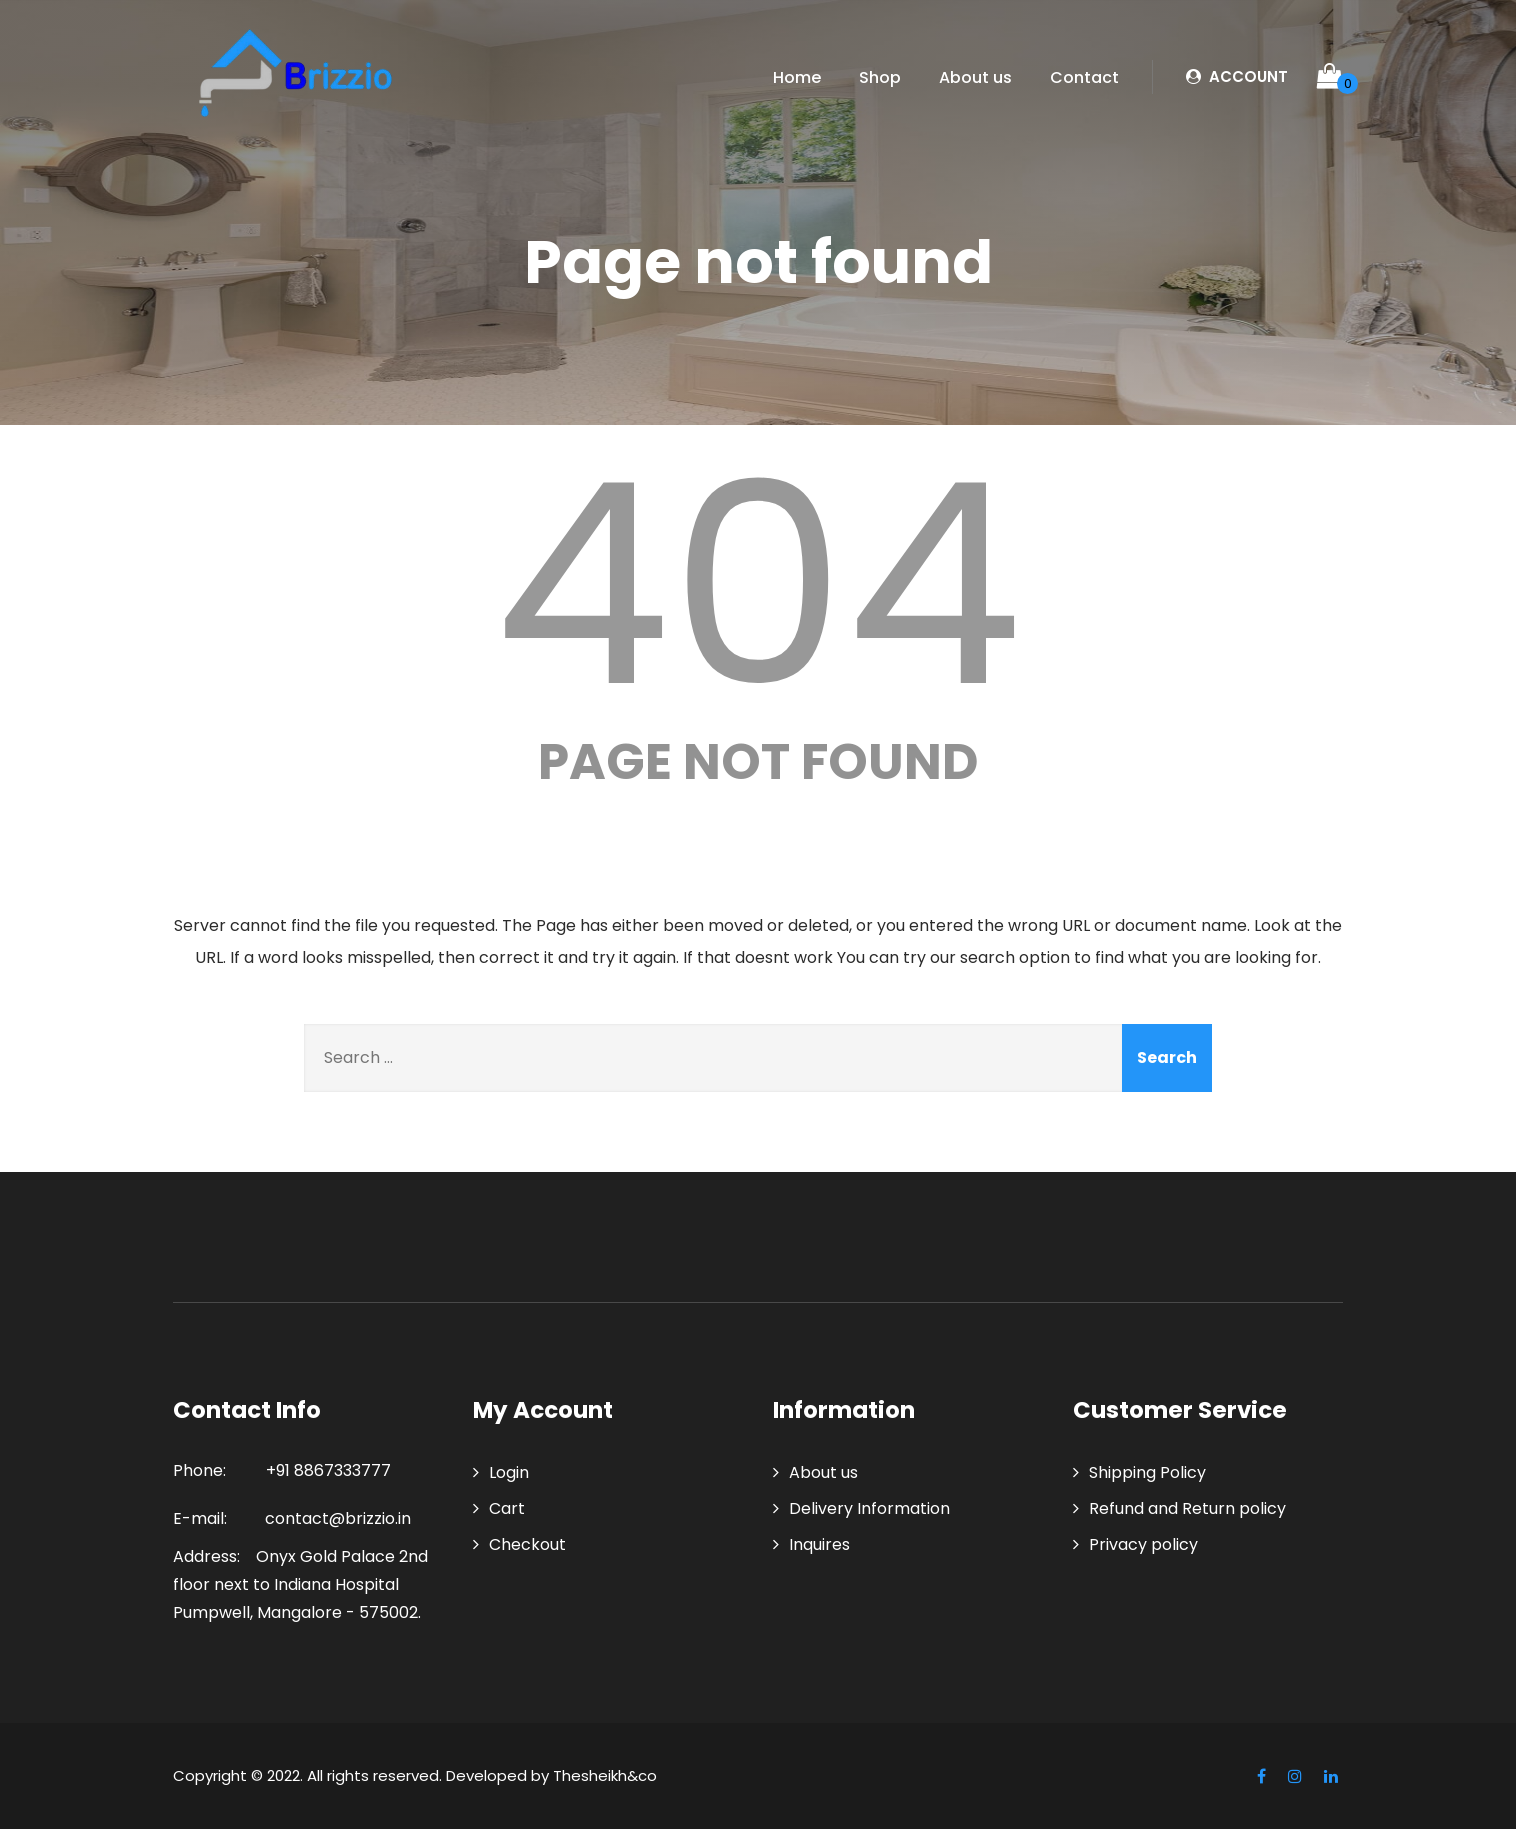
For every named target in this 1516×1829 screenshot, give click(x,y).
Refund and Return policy (1187, 1508)
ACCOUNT (1237, 76)
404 (758, 585)
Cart (507, 1508)
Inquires (819, 1544)
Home (797, 77)
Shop (880, 77)
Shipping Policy (1147, 1472)
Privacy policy (1143, 1544)
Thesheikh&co (605, 1775)
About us (975, 77)
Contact (1084, 77)
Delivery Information (869, 1508)
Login (509, 1472)
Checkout (527, 1544)
